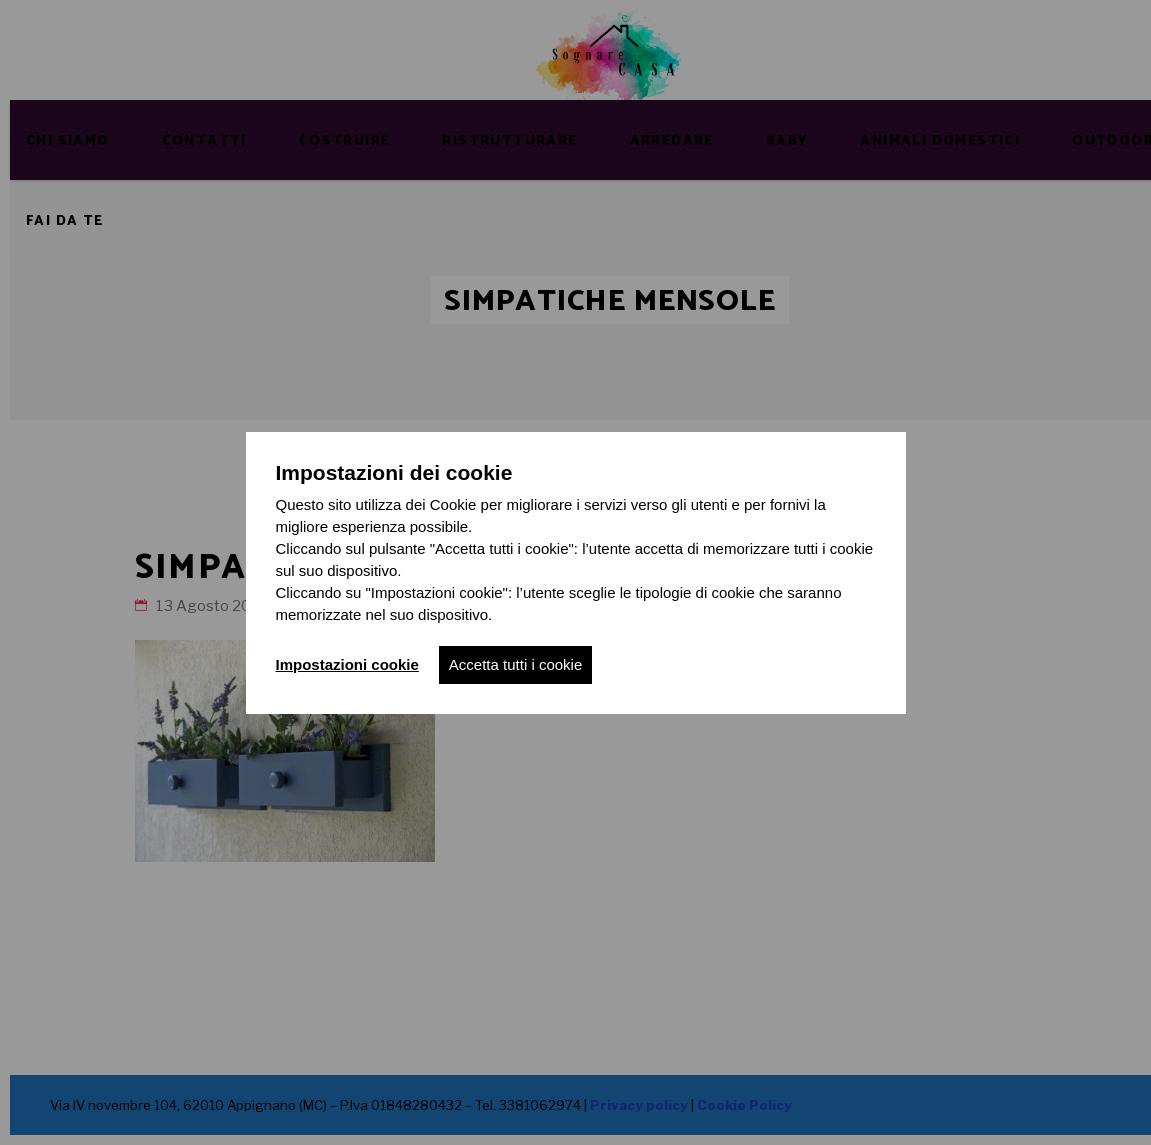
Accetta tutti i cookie (515, 664)
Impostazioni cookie (347, 664)
